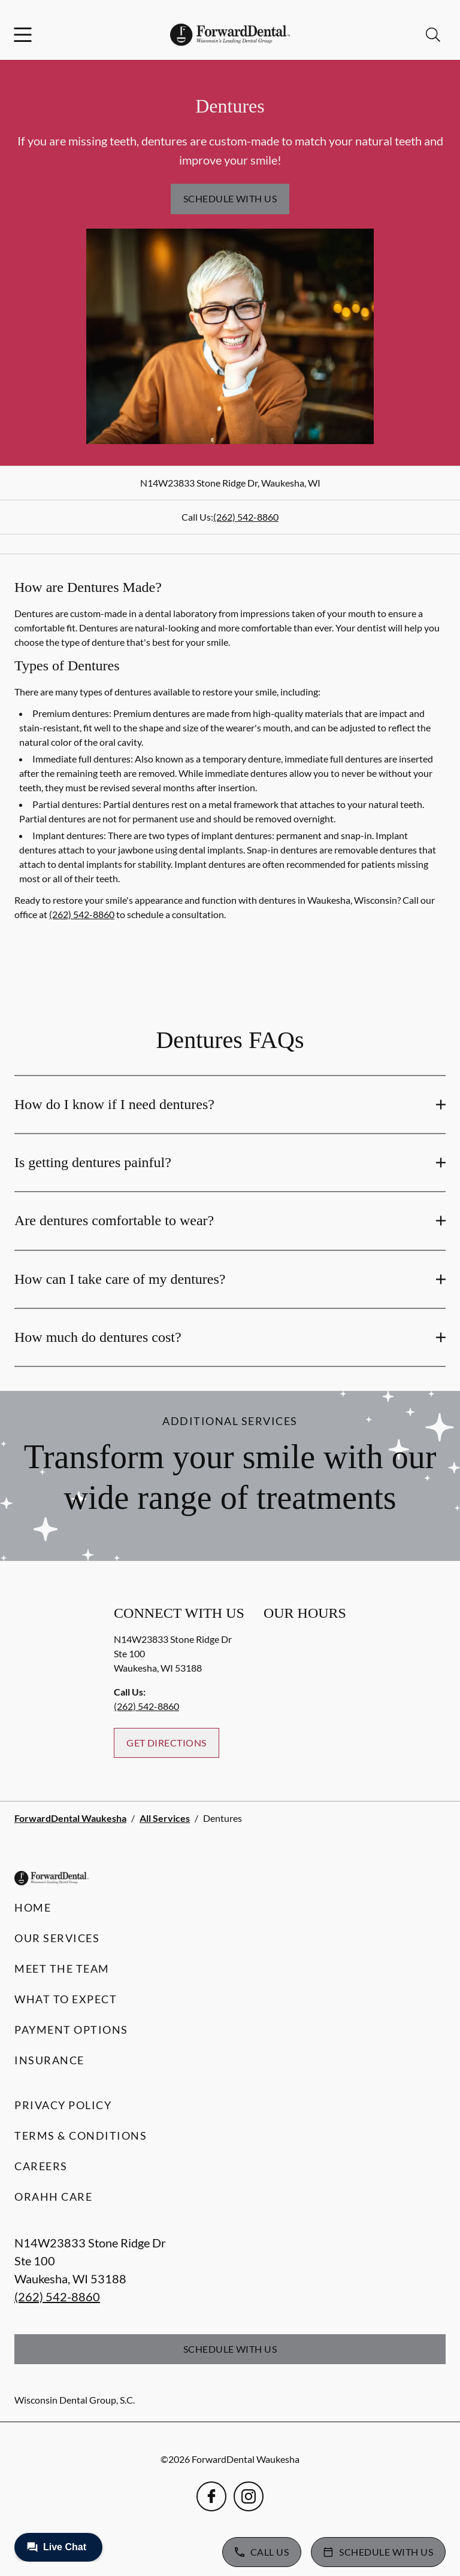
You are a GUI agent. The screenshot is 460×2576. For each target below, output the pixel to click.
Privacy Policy (62, 2105)
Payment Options (71, 2029)
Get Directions (166, 1742)
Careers (41, 2166)
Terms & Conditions (80, 2135)
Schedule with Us (230, 198)
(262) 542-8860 (246, 517)
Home (32, 1907)
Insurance (49, 2060)
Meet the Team (62, 1968)
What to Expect (65, 1999)
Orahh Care (53, 2196)
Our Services (56, 1938)
